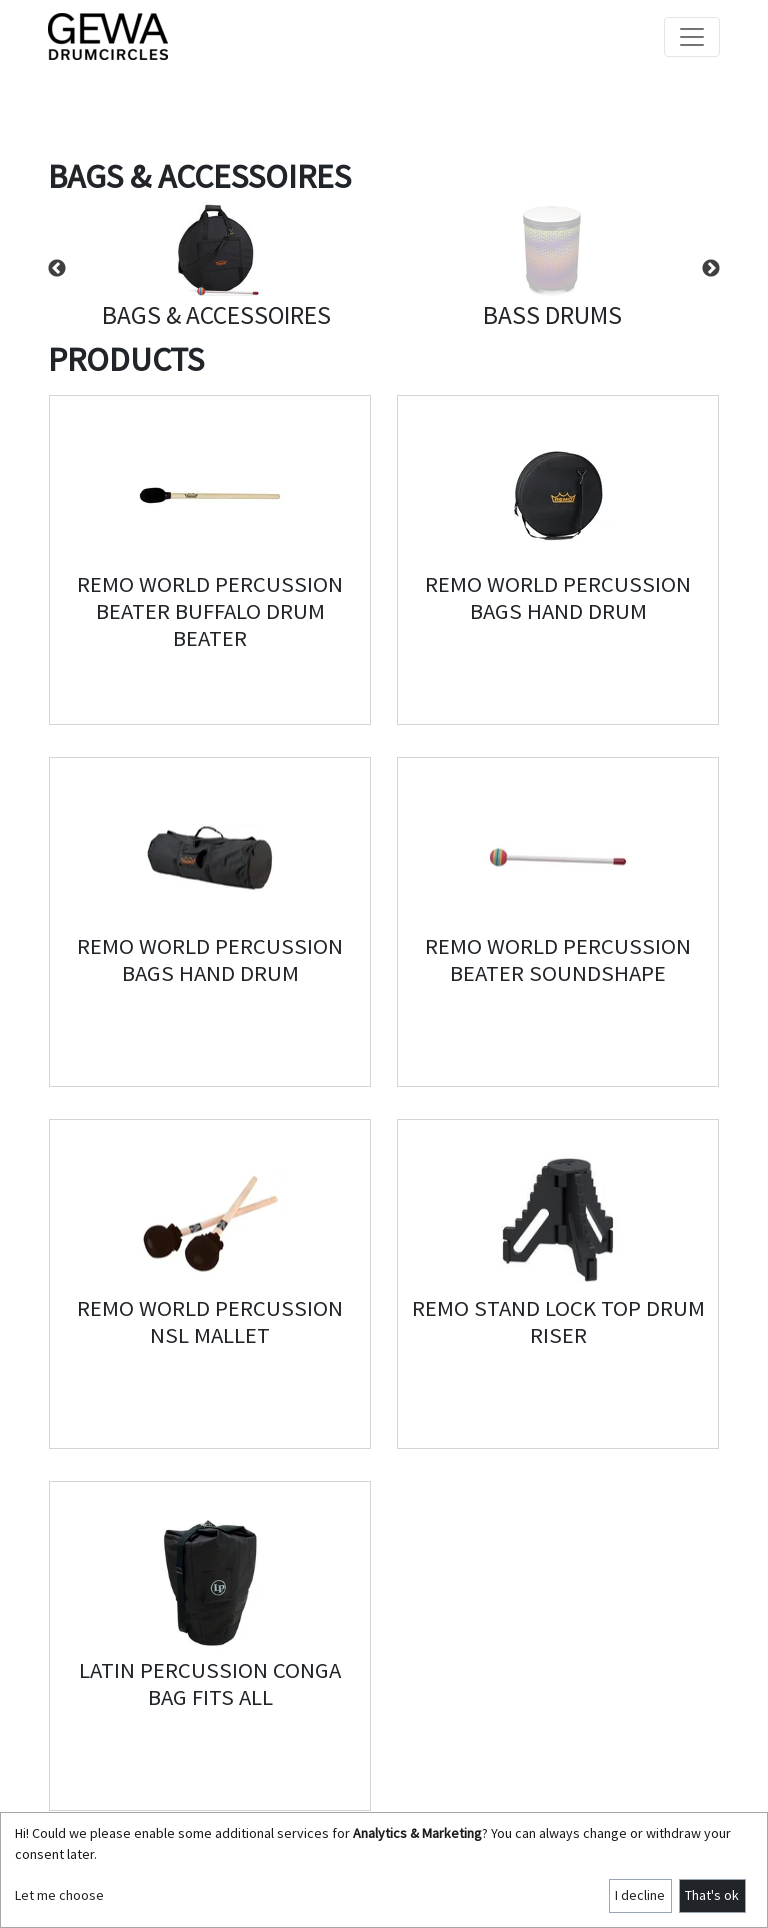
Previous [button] (57, 269)
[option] (216, 269)
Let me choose (59, 1895)
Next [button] (711, 269)
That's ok (712, 1895)
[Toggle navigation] (692, 37)
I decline (640, 1895)
